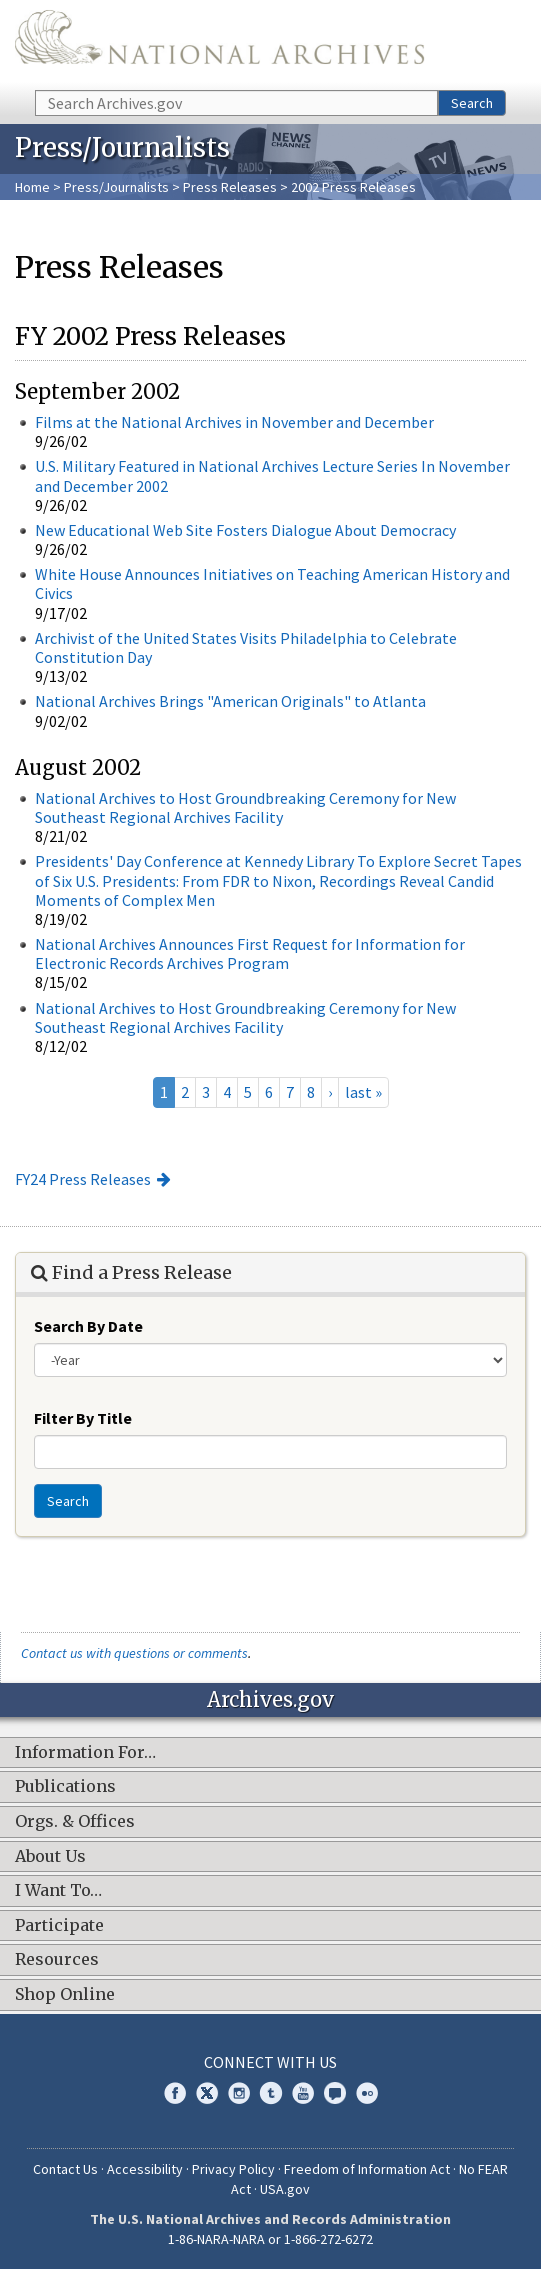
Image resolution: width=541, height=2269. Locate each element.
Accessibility (145, 2169)
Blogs (335, 2093)
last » (363, 1092)
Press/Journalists (116, 187)
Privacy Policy (233, 2169)
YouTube (303, 2093)
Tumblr (271, 2093)
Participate (59, 1926)
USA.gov (285, 2189)
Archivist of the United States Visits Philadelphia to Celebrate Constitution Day (246, 647)
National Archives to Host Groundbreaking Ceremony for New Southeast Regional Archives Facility (245, 807)
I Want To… (58, 1891)
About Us (50, 1857)
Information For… (85, 1753)
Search (472, 103)
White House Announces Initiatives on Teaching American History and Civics (272, 583)
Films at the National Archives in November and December (234, 422)
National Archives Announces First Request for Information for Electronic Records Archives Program (250, 953)
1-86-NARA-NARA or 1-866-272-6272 (270, 2239)
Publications (65, 1787)
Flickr (367, 2093)
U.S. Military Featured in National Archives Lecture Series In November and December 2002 (272, 475)
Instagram (239, 2093)
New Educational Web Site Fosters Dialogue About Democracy (245, 530)
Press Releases (230, 187)
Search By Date (88, 1326)
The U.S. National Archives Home (219, 43)
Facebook (175, 2093)
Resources (57, 1960)
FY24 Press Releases (83, 1179)
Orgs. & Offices (75, 1822)
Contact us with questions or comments (134, 1653)
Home (32, 187)
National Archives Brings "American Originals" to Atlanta (230, 701)
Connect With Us (270, 2062)
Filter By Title (83, 1418)
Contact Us (65, 2169)
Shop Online (65, 1995)
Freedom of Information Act (367, 2169)
